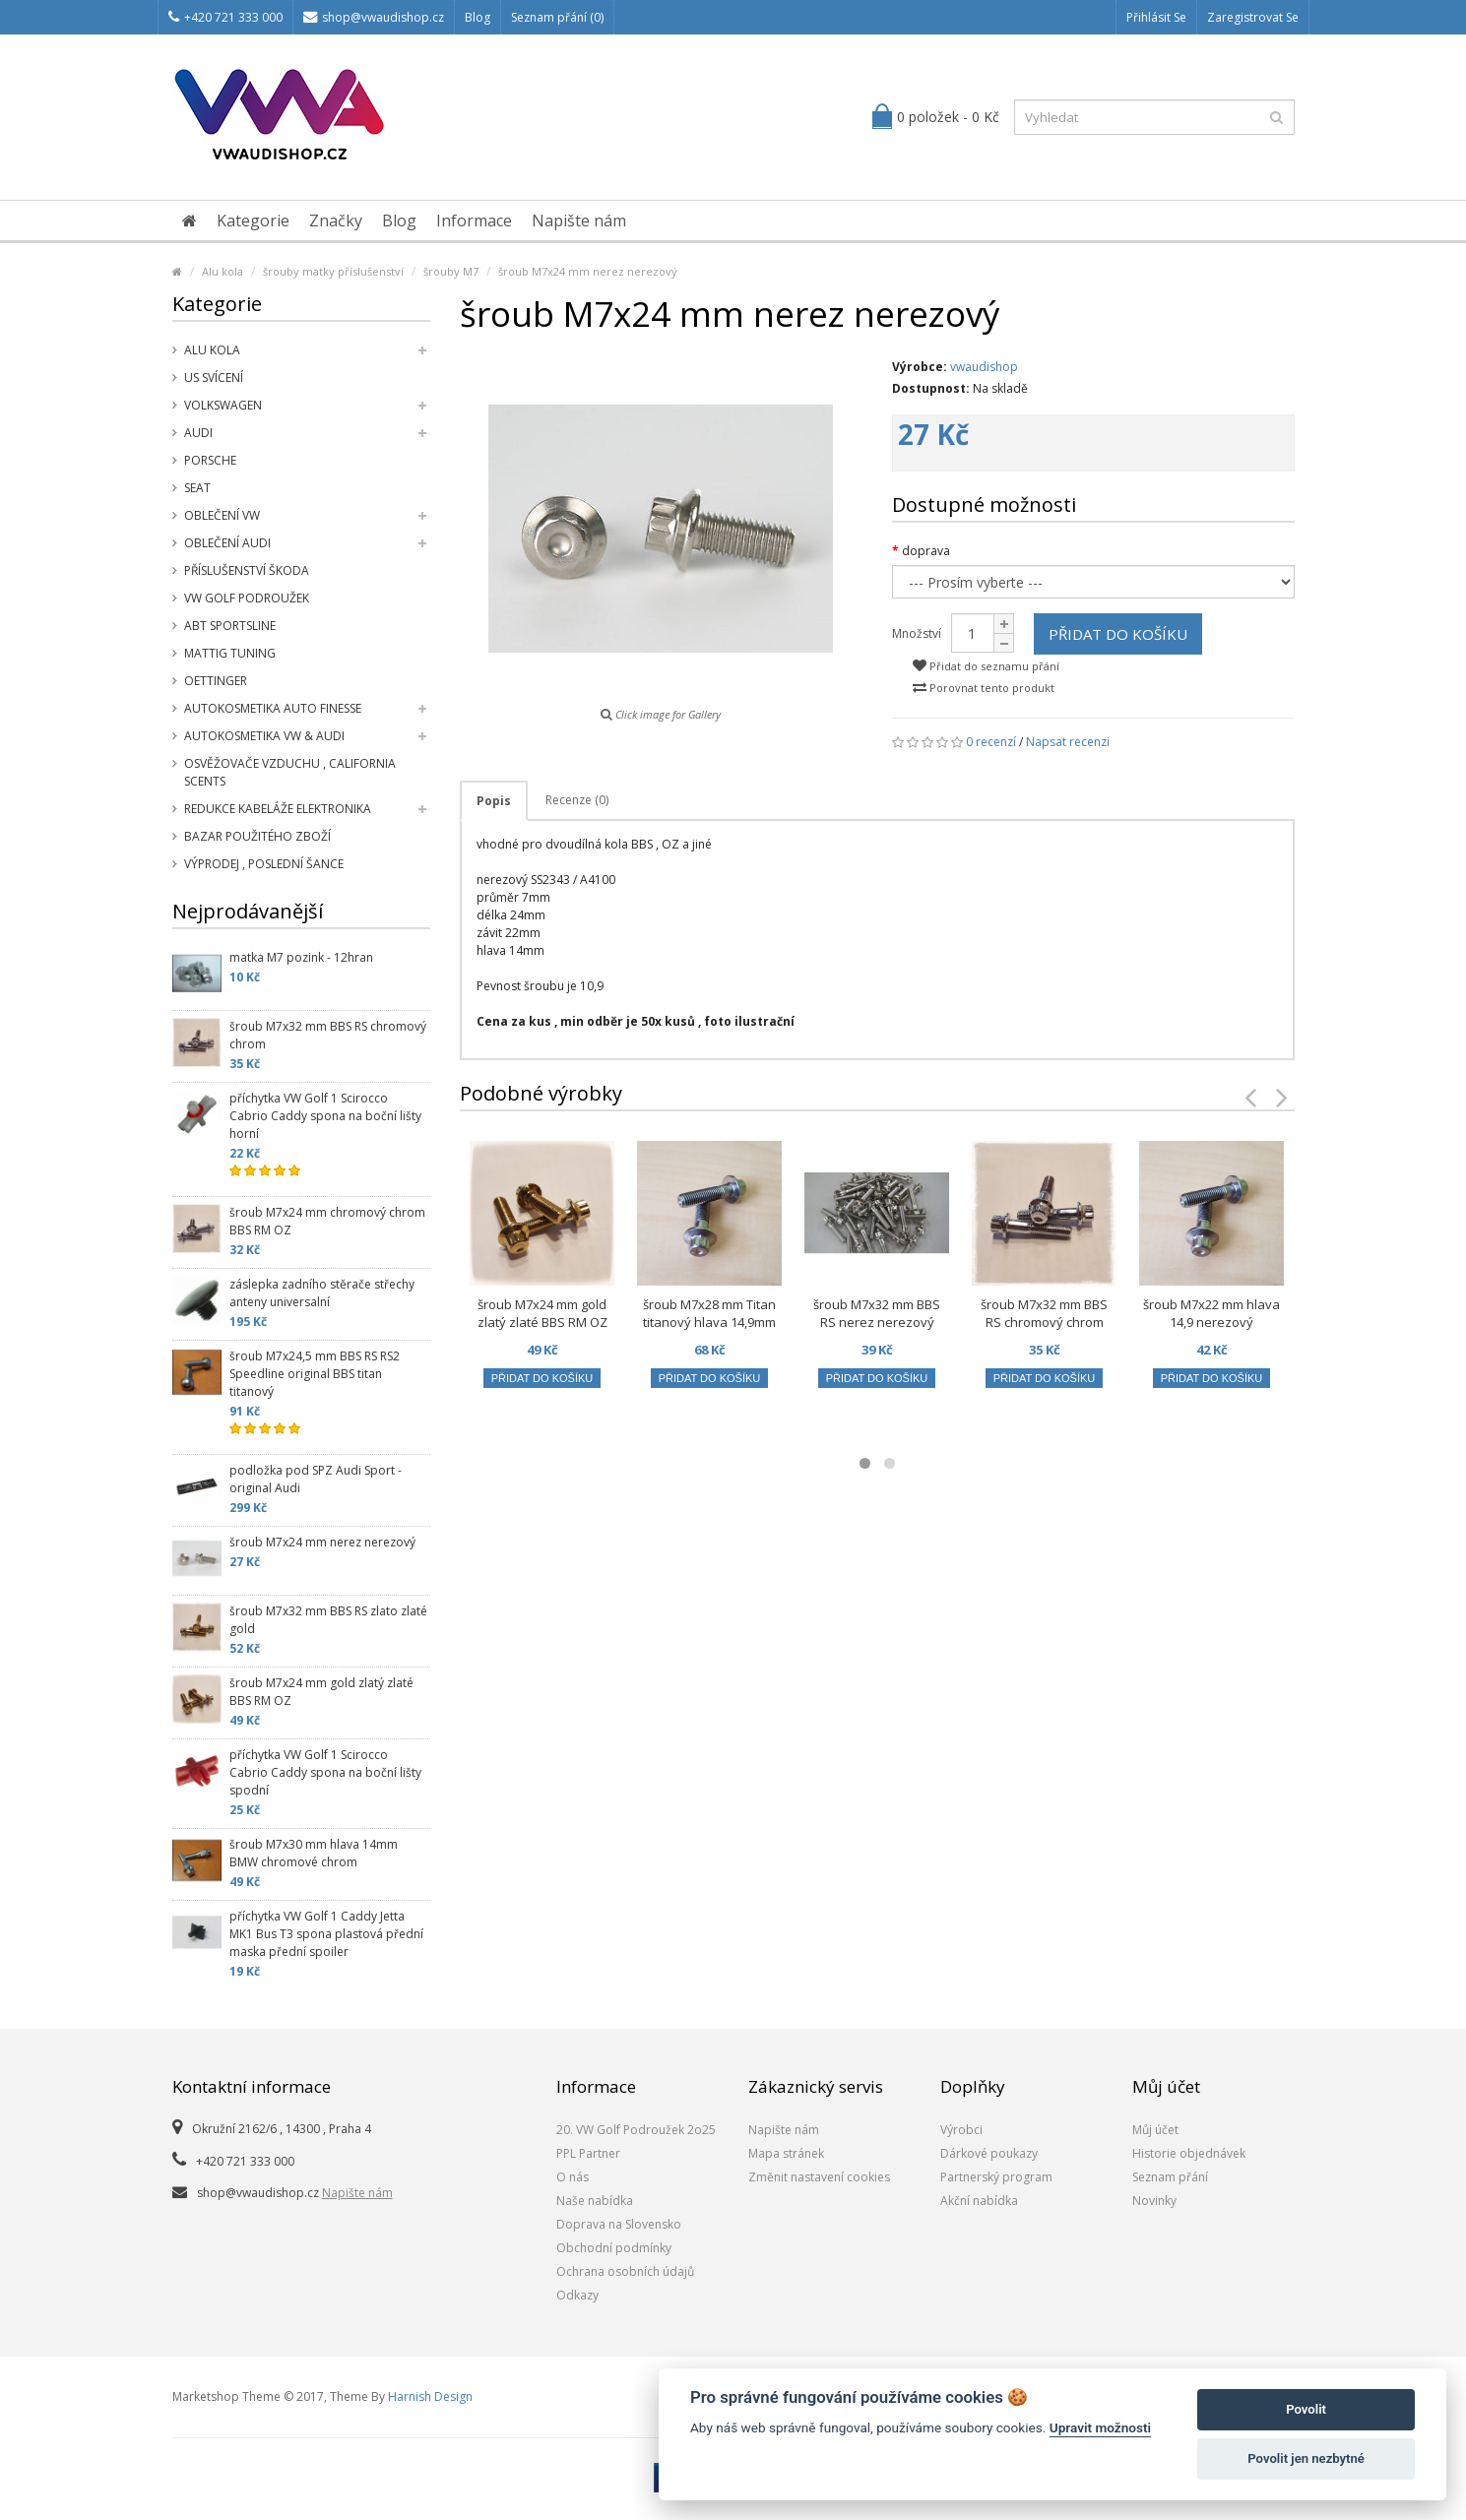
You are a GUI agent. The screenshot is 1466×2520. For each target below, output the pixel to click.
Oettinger (215, 680)
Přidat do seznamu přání (986, 666)
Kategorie (253, 220)
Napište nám (579, 220)
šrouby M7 (450, 271)
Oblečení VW (222, 515)
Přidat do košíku (1118, 634)
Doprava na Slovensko (618, 2224)
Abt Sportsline (230, 625)
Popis (494, 800)
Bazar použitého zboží (257, 836)
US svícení (213, 377)
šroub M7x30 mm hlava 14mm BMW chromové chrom (313, 1853)
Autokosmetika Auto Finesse (272, 708)
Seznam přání (1170, 2177)
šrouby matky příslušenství (333, 271)
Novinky (1154, 2200)
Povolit (1306, 2409)
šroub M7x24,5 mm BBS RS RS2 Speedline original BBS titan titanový (314, 1374)
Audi (198, 432)
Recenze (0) (576, 799)
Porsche (210, 460)
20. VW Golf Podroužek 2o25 (636, 2129)
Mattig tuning (230, 653)
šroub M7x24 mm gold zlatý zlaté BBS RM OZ (321, 1691)
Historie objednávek (1188, 2153)
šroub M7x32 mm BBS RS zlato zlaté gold (328, 1620)
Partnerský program (996, 2177)
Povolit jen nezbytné (1306, 2458)
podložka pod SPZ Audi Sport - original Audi (315, 1479)
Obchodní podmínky (613, 2247)
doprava (926, 550)
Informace (474, 220)
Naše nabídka (594, 2200)
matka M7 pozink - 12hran (301, 957)
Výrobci (961, 2129)
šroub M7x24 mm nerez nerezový (587, 271)
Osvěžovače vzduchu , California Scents (290, 772)
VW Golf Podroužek (246, 598)
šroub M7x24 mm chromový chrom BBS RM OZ (327, 1221)
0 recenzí (991, 741)
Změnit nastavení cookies (819, 2177)
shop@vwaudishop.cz (373, 17)
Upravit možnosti (1100, 2427)
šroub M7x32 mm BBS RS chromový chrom (327, 1035)
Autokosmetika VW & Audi (264, 735)
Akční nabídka (979, 2200)
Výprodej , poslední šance (264, 863)
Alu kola (222, 271)
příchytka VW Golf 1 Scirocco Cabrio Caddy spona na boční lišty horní (325, 1116)
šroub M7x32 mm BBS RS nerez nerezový (876, 1313)
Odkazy (577, 2295)
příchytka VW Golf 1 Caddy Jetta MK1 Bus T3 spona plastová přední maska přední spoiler (326, 1934)
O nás (572, 2177)
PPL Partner (588, 2153)
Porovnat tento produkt (983, 687)
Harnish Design (430, 2396)
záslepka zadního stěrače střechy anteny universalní (321, 1293)
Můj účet (1155, 2129)
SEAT (197, 487)
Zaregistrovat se (1253, 17)
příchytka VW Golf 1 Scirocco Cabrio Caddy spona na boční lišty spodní (325, 1772)
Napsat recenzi (1068, 741)
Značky (335, 220)
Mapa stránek (786, 2153)
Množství (916, 633)
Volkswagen (223, 405)
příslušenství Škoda (246, 570)
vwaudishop (984, 366)
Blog (477, 17)
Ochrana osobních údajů (625, 2271)
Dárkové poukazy (989, 2153)
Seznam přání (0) (557, 17)
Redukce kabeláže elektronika (277, 808)
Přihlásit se (1156, 17)
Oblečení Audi (227, 543)
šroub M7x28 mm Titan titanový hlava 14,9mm (709, 1313)
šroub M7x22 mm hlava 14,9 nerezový (1211, 1313)
